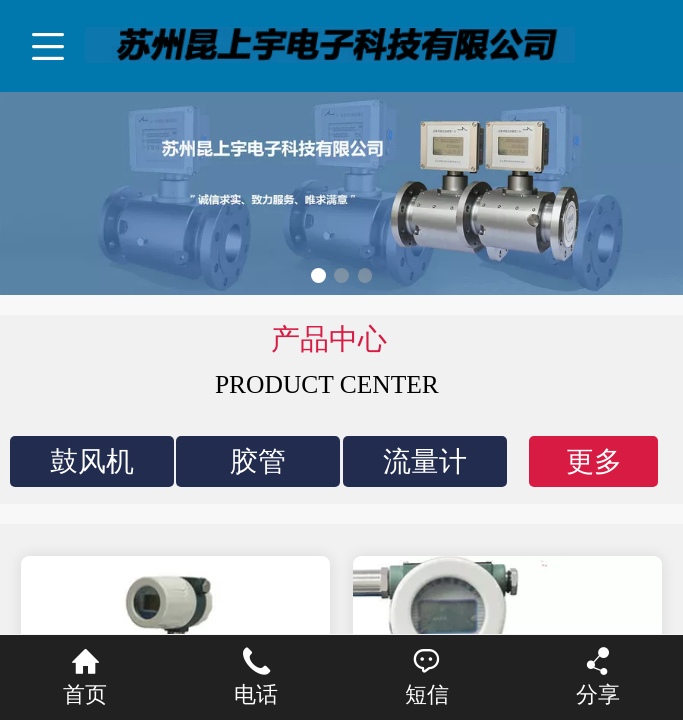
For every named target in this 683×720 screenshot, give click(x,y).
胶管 (258, 461)
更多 (594, 461)
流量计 (425, 461)
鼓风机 (92, 461)
